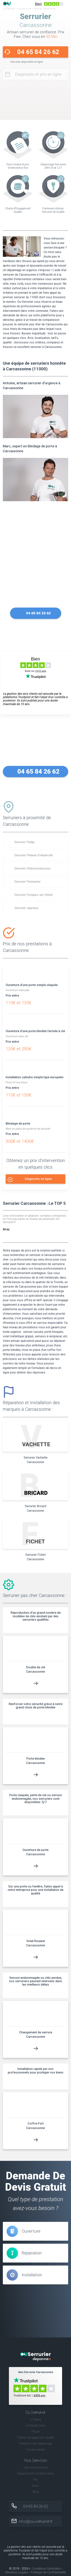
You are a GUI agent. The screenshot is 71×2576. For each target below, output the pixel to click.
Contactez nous (35, 2425)
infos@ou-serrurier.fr (36, 2521)
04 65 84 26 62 (38, 52)
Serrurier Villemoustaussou (32, 868)
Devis (35, 2485)
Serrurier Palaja (24, 842)
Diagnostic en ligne (38, 1179)
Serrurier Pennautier (27, 881)
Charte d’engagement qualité (35, 2437)
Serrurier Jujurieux (26, 908)
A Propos (35, 2419)
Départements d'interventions (35, 2473)
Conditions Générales (46, 2568)
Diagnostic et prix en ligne (38, 74)
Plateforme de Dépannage (35, 2443)
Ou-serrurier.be (35, 2449)
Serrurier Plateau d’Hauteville (33, 855)
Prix (35, 2479)
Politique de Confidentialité (48, 2572)
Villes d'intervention (35, 2467)
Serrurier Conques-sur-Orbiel (33, 895)
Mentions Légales (16, 2572)
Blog (35, 2491)
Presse (35, 2431)
